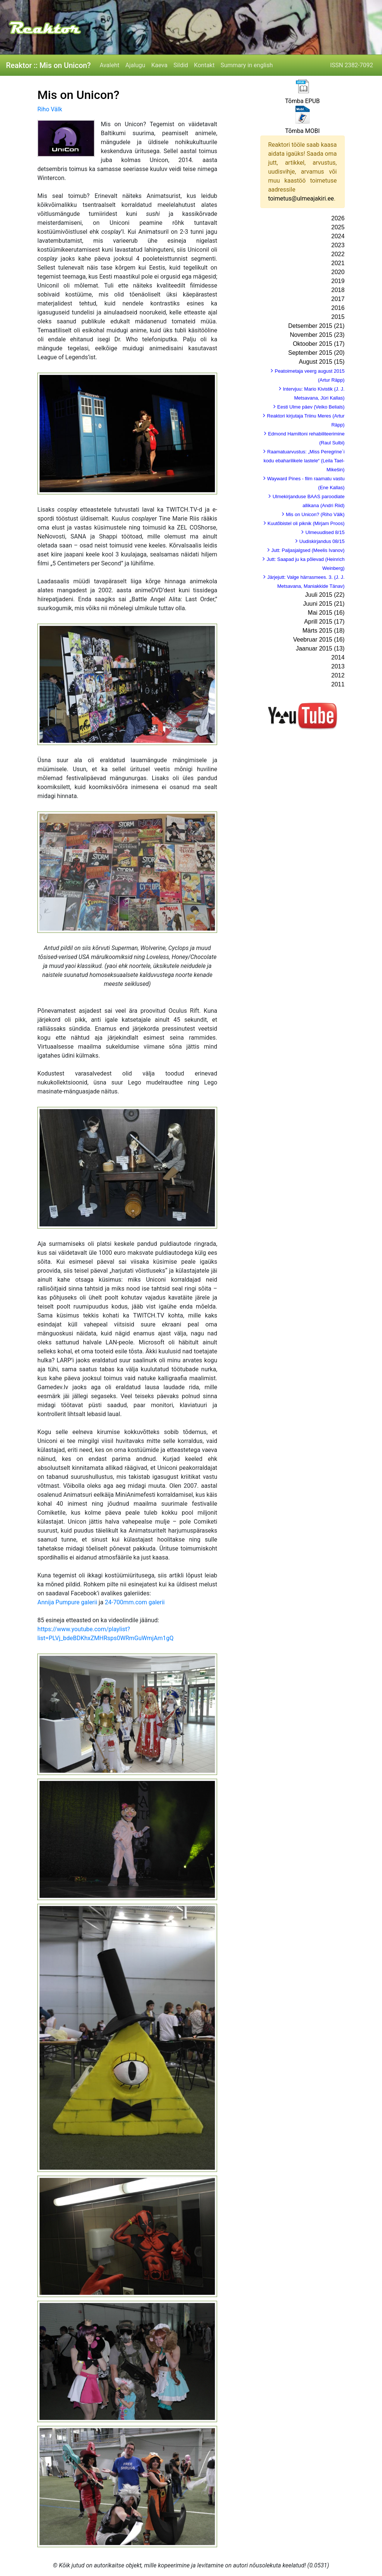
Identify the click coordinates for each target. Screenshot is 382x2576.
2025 (338, 227)
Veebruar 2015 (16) (319, 639)
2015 (338, 317)
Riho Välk (49, 109)
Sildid (180, 65)
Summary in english (246, 65)
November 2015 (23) (317, 335)
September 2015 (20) (316, 353)
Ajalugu (135, 65)
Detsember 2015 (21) (316, 326)
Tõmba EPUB (302, 101)
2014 (338, 657)
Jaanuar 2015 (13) (320, 648)
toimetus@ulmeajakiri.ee (301, 198)
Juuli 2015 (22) (325, 595)
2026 (338, 218)
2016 (338, 308)
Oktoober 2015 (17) (319, 344)
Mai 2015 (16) (326, 612)
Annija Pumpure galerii (67, 1602)
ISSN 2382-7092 (351, 65)
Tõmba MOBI (302, 130)
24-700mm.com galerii (135, 1602)
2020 (338, 272)
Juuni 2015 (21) (323, 603)
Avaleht (109, 65)
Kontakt (204, 65)
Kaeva (159, 65)
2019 (338, 281)
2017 (338, 299)
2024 (338, 236)
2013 (338, 666)
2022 (338, 254)
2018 (338, 290)
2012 (338, 675)
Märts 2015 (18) (324, 630)
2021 (338, 263)
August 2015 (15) (322, 362)
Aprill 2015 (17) (324, 621)
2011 (338, 684)
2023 (338, 245)
